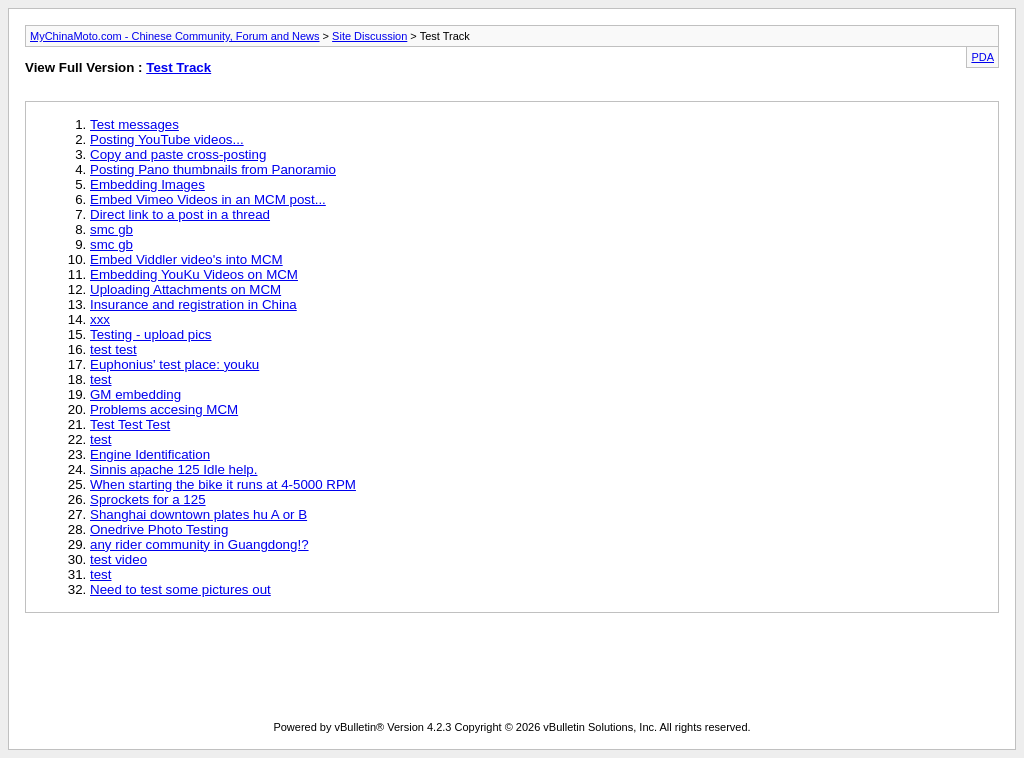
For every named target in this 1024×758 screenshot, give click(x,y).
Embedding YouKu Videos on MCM (194, 274)
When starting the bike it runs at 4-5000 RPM (223, 484)
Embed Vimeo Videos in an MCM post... (208, 199)
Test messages (134, 124)
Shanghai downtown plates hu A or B (198, 514)
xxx (100, 319)
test (100, 379)
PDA (982, 57)
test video (118, 559)
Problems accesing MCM (164, 409)
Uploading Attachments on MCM (185, 289)
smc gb (111, 229)
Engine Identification (150, 454)
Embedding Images (147, 184)
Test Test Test (130, 424)
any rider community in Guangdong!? (199, 544)
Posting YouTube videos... (167, 139)
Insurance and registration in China (193, 304)
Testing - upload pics (151, 334)
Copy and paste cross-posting (178, 154)
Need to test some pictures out (180, 589)
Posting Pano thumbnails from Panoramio (213, 169)
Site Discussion (369, 36)
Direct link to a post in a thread (180, 214)
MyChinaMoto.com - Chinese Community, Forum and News (175, 36)
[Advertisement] (389, 671)
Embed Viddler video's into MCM (186, 259)
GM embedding (135, 394)
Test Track (178, 67)
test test (113, 349)
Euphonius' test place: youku (174, 364)
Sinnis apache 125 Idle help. (173, 469)
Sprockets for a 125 (148, 499)
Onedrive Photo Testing (159, 529)
